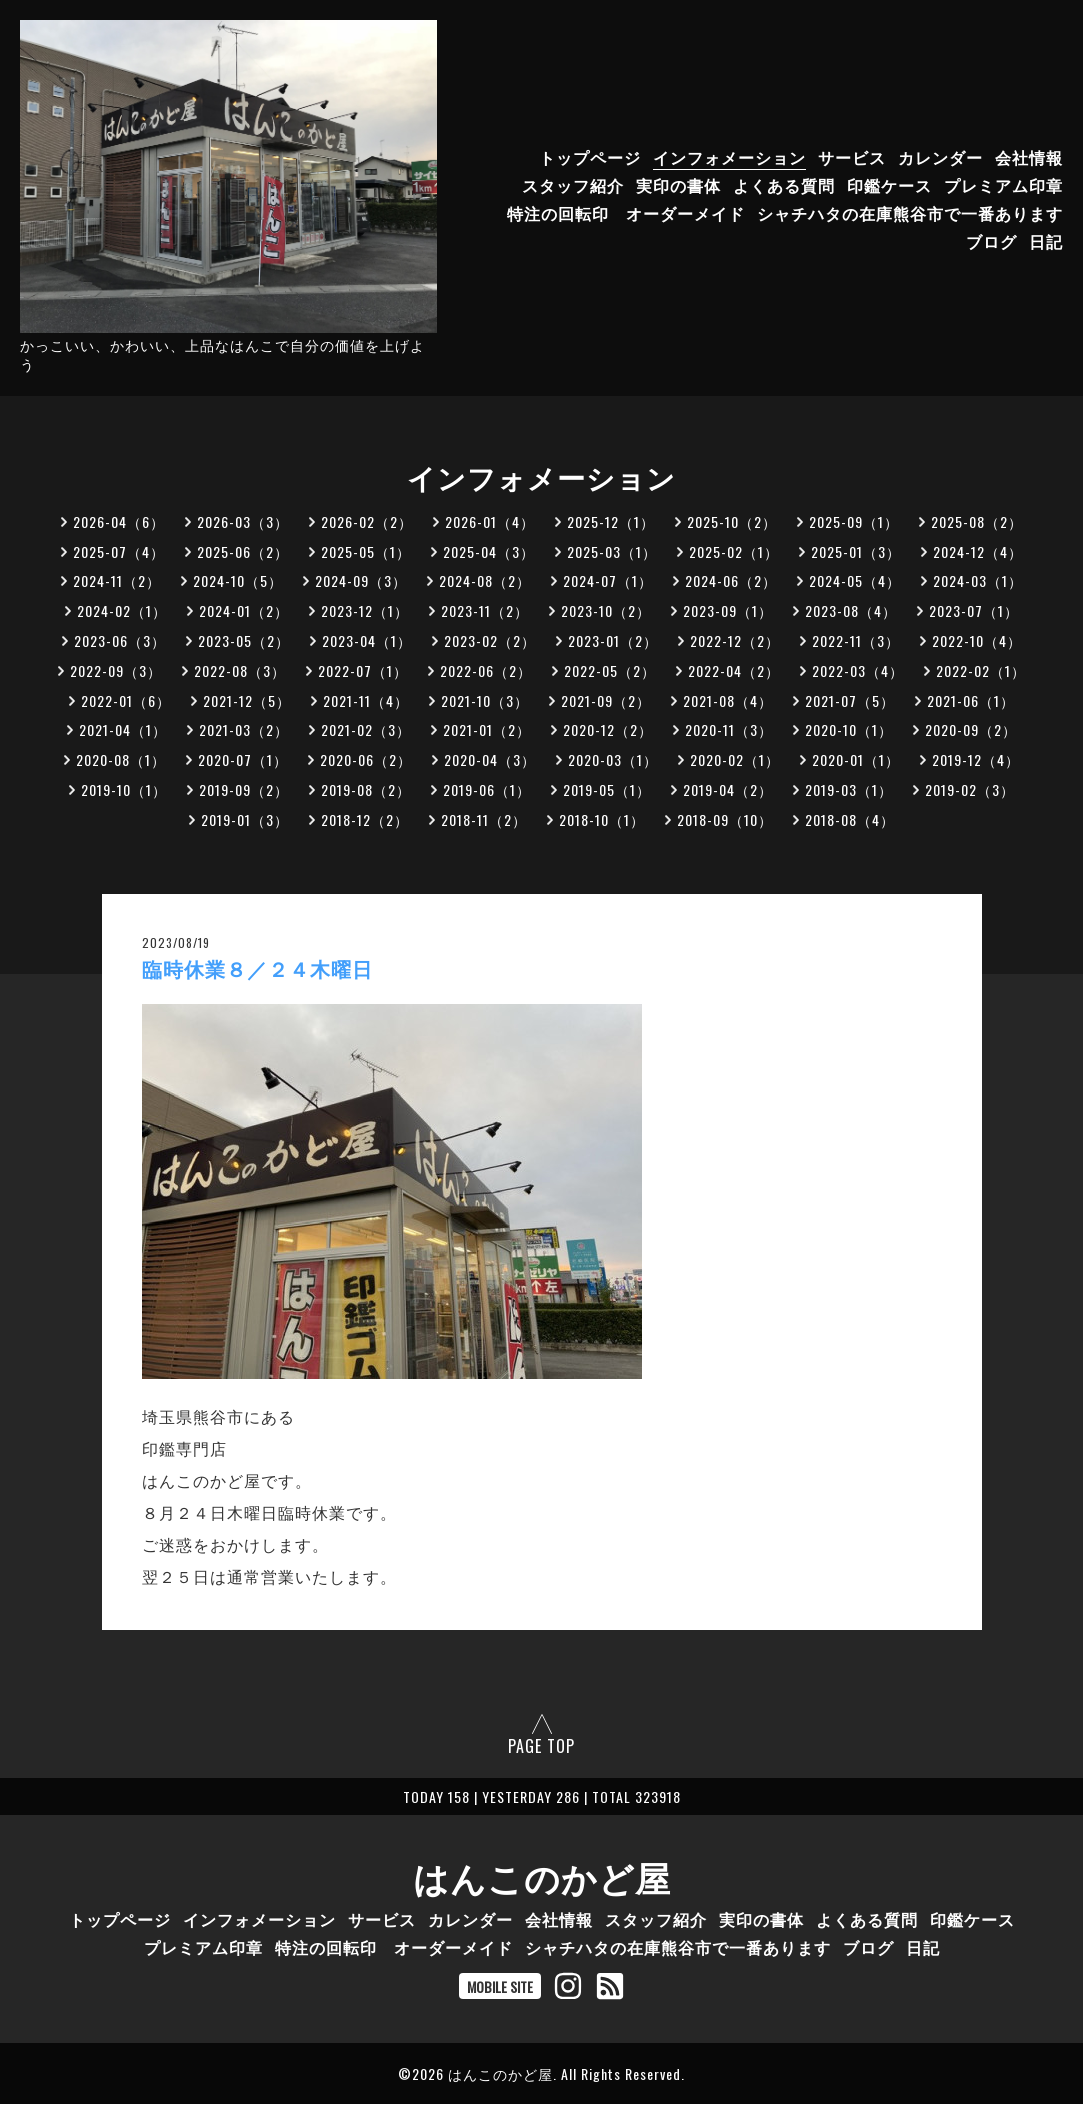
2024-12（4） (978, 551)
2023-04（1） (367, 640)
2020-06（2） (366, 759)
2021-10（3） (485, 700)
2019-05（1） (607, 789)
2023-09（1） (728, 610)
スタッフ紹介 (573, 185)
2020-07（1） (243, 759)
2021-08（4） (728, 700)
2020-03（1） (613, 759)
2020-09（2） (971, 729)
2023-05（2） (244, 640)
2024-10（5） (238, 580)
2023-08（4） (851, 610)
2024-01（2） (244, 610)
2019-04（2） (728, 789)
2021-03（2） (244, 729)
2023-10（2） (606, 610)
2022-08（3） (240, 670)
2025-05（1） (366, 551)
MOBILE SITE (500, 1986)
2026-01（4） (490, 521)
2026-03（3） (243, 521)
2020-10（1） (849, 729)
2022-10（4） (977, 640)
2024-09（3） (361, 580)
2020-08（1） (121, 759)
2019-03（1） (849, 789)
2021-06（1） (971, 700)
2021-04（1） (123, 729)
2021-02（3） (366, 729)
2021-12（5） (247, 700)
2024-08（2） (485, 580)
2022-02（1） (981, 670)
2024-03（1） (978, 580)
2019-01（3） (245, 819)
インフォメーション (729, 157)
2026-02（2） (367, 521)
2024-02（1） (122, 610)
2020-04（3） (490, 759)
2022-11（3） (856, 640)
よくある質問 (784, 185)
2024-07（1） (608, 580)
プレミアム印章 (1003, 185)
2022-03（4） (858, 670)
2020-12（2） (608, 729)
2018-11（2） (484, 819)
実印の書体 (678, 185)
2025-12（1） (611, 521)
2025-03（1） (612, 551)
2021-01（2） (487, 729)
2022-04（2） (734, 670)
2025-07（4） (119, 551)
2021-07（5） (850, 700)
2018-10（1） (602, 819)
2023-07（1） (974, 610)
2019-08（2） (366, 789)
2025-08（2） (977, 521)
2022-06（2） (486, 670)
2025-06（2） (243, 551)
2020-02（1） (735, 759)
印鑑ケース (889, 185)
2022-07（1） (363, 670)
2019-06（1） (487, 789)
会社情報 (1029, 157)
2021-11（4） (366, 700)
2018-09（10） (725, 819)
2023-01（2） (613, 640)
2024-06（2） (731, 580)
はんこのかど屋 (542, 1876)
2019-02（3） (970, 789)
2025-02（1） (734, 551)
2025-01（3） (856, 551)
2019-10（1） (124, 789)
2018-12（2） (365, 819)
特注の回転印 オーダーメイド (626, 213)
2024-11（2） (117, 580)
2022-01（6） (126, 700)
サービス (852, 157)
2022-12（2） (735, 640)
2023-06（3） (120, 640)
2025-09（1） (854, 521)
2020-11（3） (729, 729)
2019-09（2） (244, 789)
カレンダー (940, 157)
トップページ (590, 157)
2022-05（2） (610, 670)
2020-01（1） (856, 759)
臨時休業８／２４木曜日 (257, 970)
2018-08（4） (850, 819)
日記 (1046, 241)
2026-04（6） (119, 521)
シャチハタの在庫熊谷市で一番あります (910, 213)
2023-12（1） (365, 610)
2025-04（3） (489, 551)
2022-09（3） (116, 670)
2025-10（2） (732, 521)
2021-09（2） (606, 700)
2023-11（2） (485, 610)
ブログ (991, 241)
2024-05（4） (855, 580)
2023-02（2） (490, 640)
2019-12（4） (976, 759)
